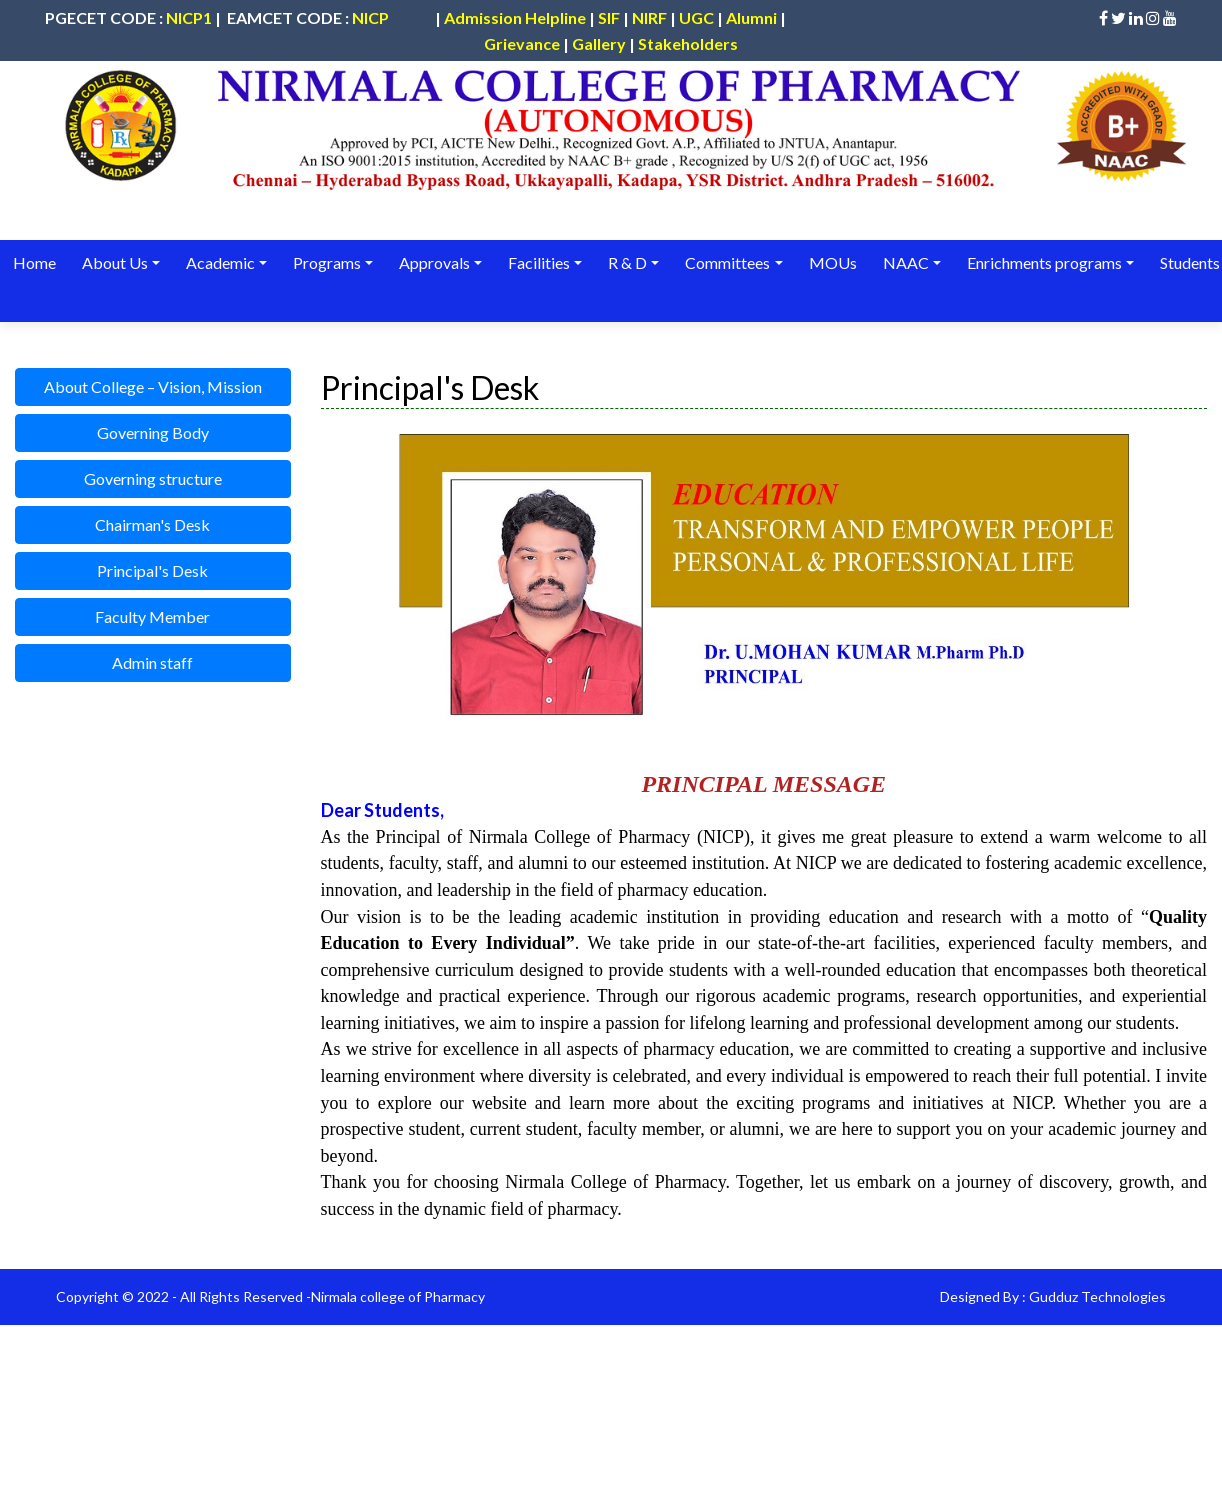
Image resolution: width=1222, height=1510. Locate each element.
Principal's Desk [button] (152, 570)
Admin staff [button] (152, 662)
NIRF (649, 17)
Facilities (538, 262)
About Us (115, 262)
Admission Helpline (515, 17)
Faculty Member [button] (152, 616)
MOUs (830, 262)
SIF (609, 17)
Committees (725, 262)
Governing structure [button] (153, 478)
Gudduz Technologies (1097, 1296)
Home (34, 262)
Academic (219, 262)
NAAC (903, 262)
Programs (326, 262)
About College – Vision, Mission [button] (153, 386)
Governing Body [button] (153, 432)
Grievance (522, 43)
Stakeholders (688, 43)
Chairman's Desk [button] (152, 524)
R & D (626, 262)
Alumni (751, 17)
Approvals (433, 262)
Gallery (599, 43)
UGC (696, 17)
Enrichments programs (1041, 262)
